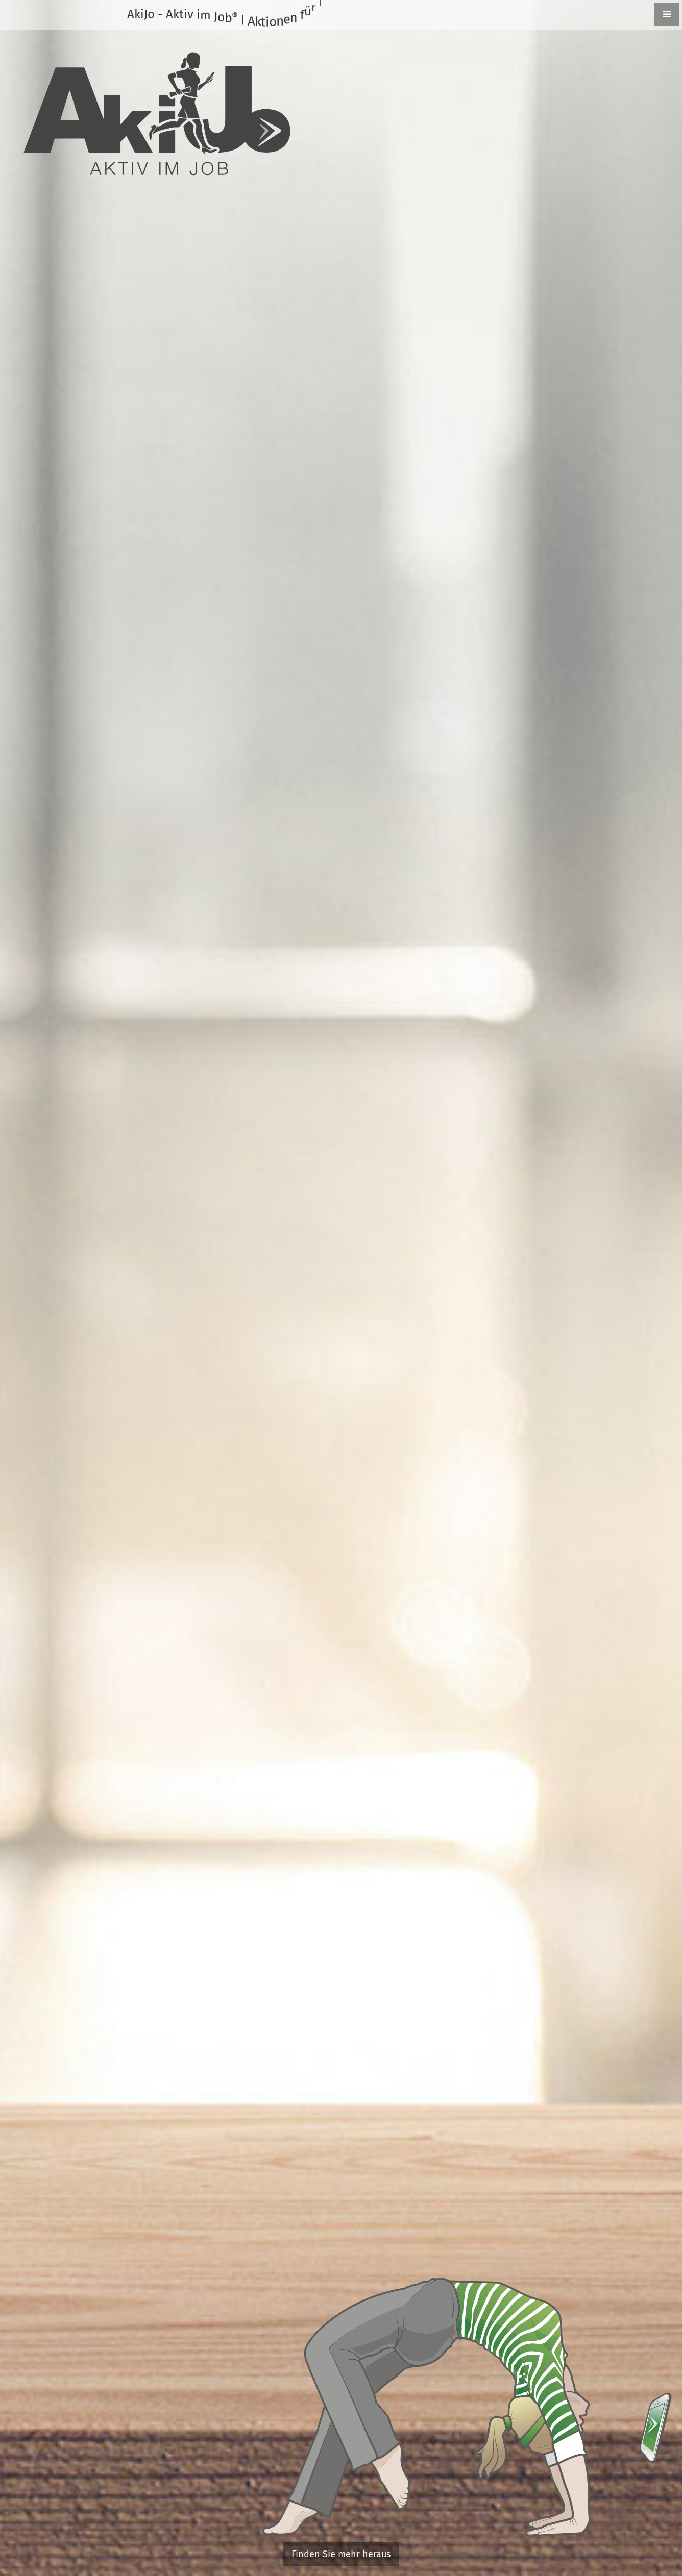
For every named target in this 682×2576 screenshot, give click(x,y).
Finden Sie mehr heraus (341, 2554)
